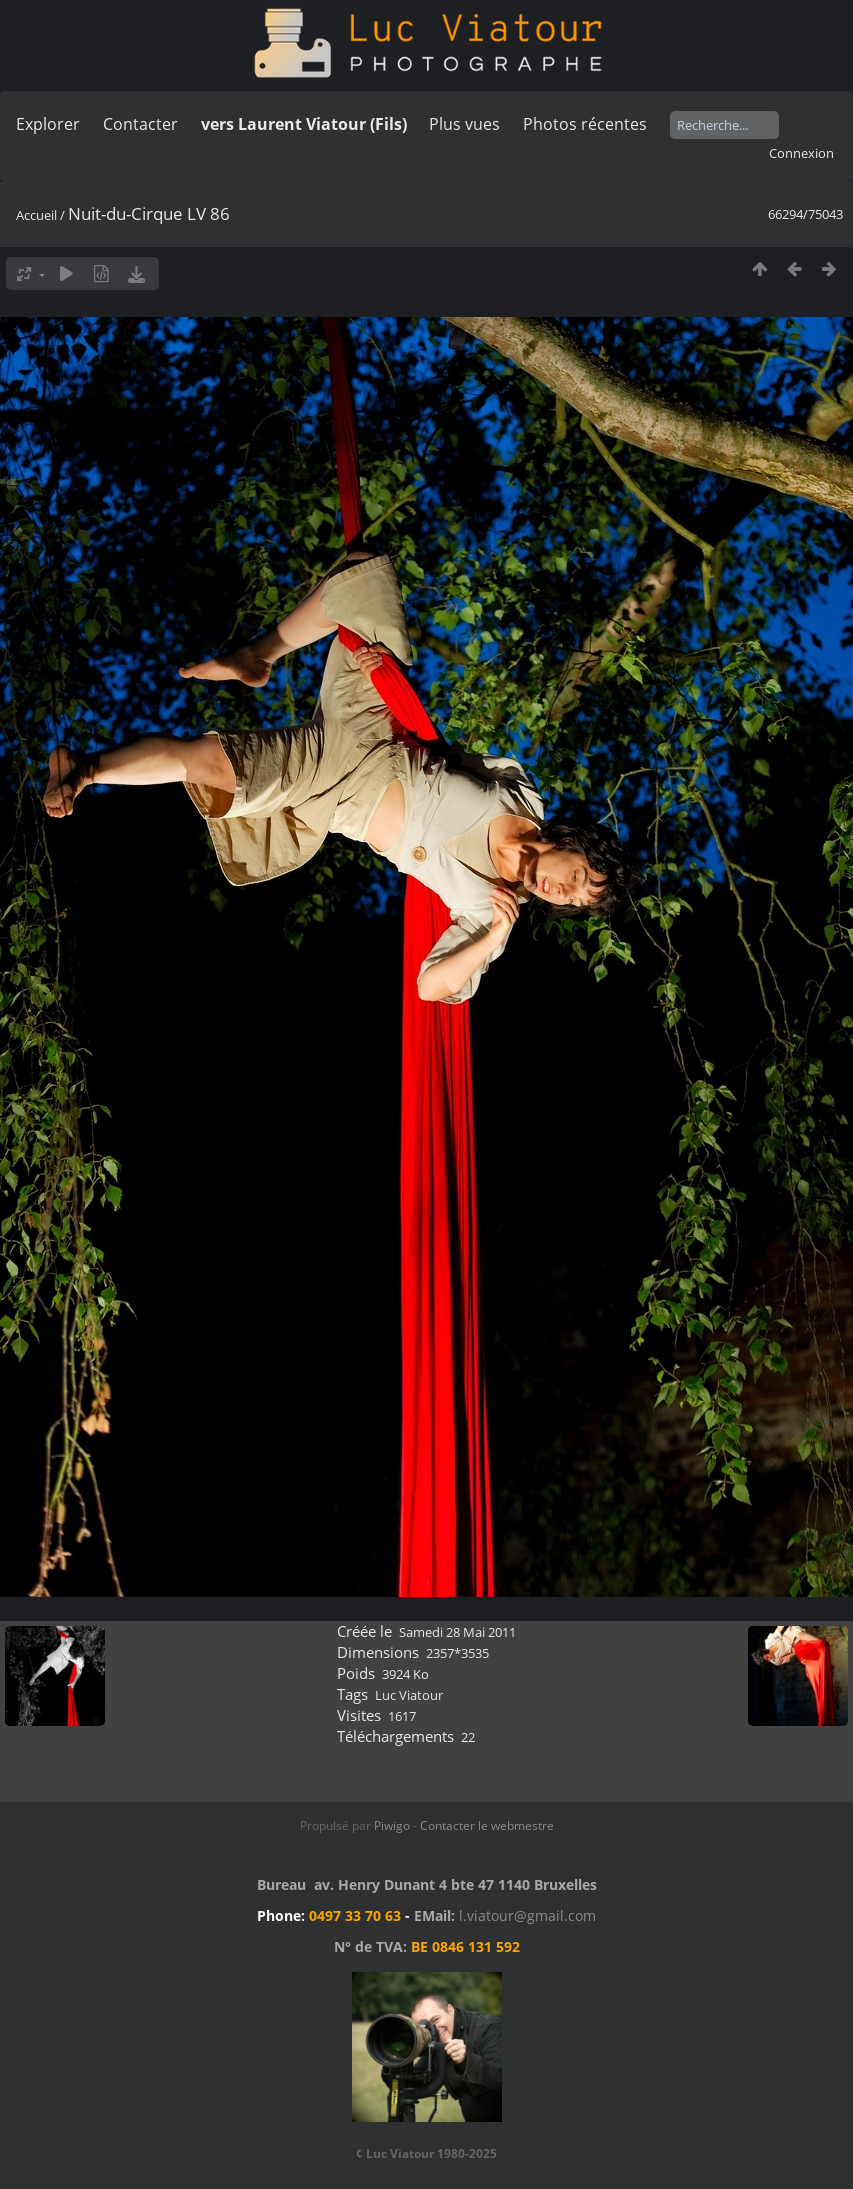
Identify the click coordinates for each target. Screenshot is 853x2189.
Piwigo (392, 1825)
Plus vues (464, 124)
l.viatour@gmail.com (527, 1915)
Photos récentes (585, 124)
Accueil (36, 215)
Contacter (140, 124)
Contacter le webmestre (487, 1825)
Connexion (801, 153)
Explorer (48, 124)
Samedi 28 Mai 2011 (457, 1632)
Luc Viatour (409, 1695)
